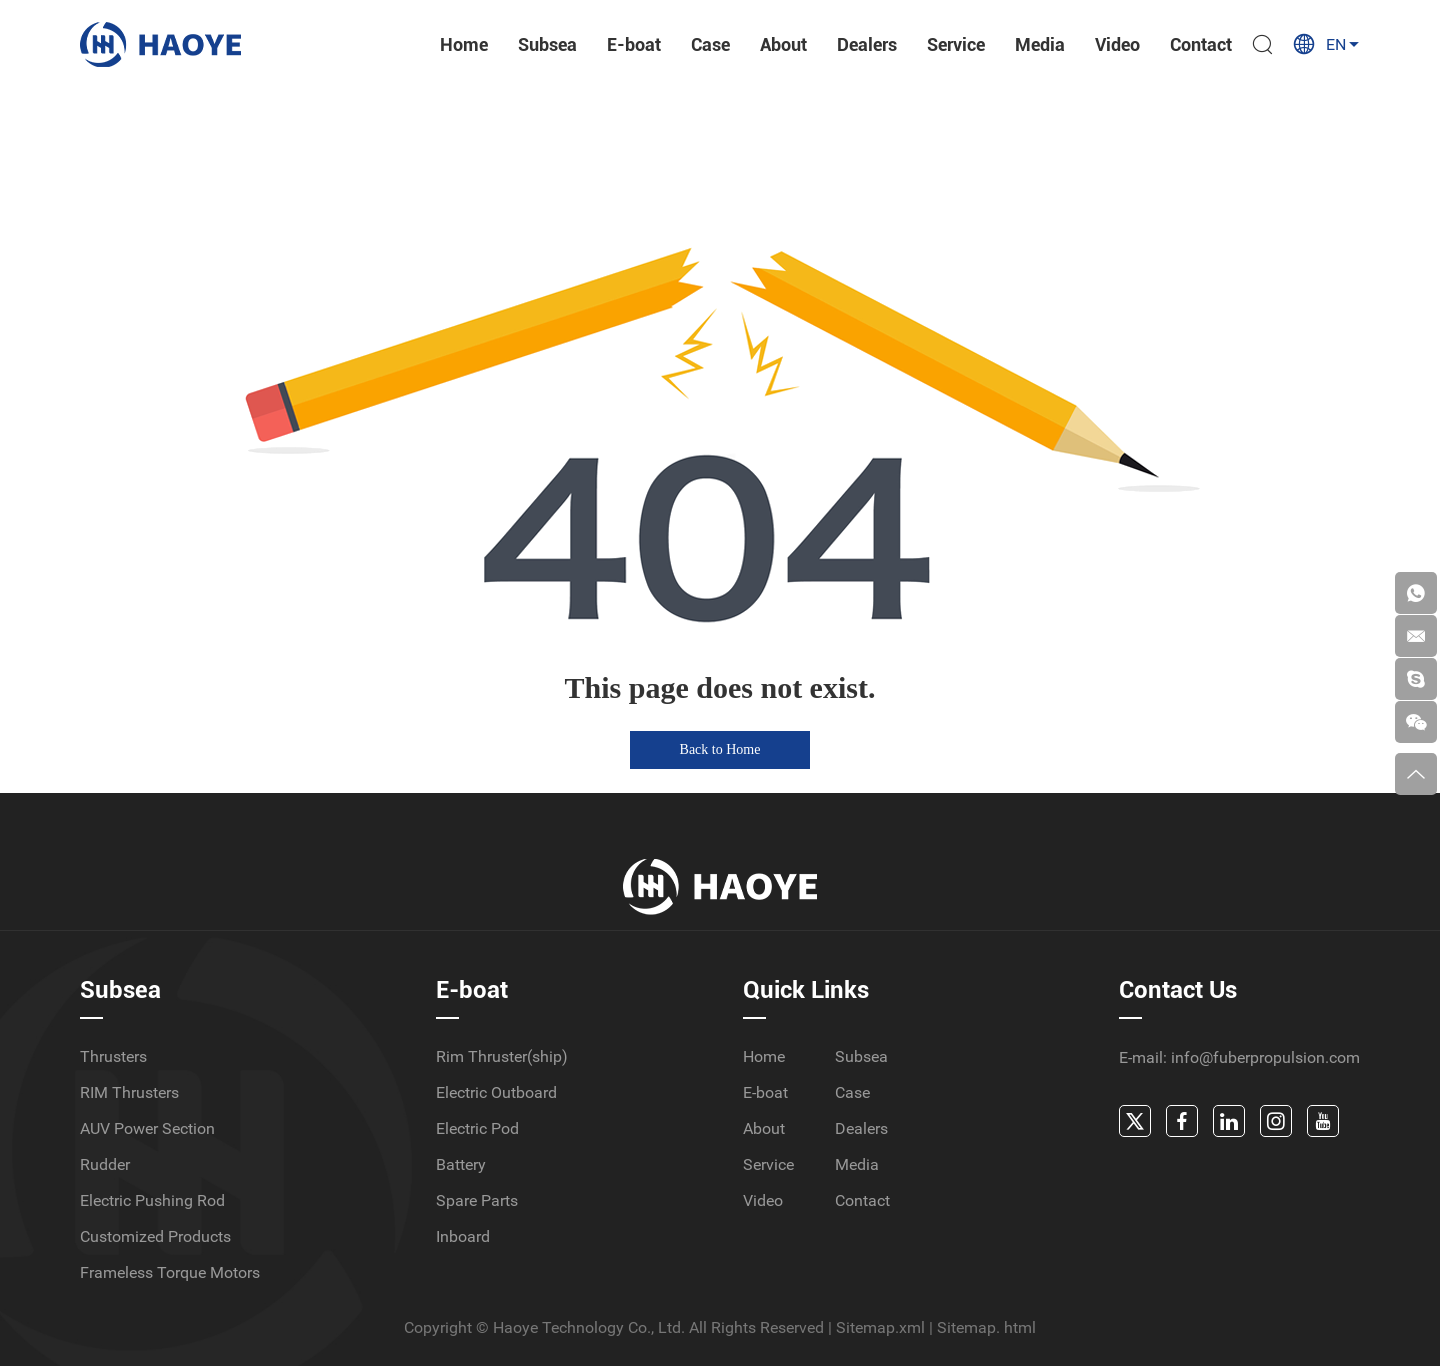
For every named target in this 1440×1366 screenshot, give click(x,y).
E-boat (634, 44)
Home (464, 44)
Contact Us (1178, 990)
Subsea (547, 44)
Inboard (463, 1236)
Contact (1201, 44)
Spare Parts (477, 1200)
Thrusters (113, 1056)
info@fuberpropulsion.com (1265, 1057)
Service (956, 44)
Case (710, 44)
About (783, 44)
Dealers (867, 44)
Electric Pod (477, 1128)
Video (1117, 44)
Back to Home (720, 749)
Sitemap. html (986, 1327)
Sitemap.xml (880, 1327)
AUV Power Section (147, 1128)
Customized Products (155, 1236)
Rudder (105, 1164)
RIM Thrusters (129, 1092)
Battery (461, 1164)
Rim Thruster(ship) (502, 1056)
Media (1040, 44)
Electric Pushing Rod (152, 1200)
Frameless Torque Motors (170, 1272)
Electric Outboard (496, 1092)
